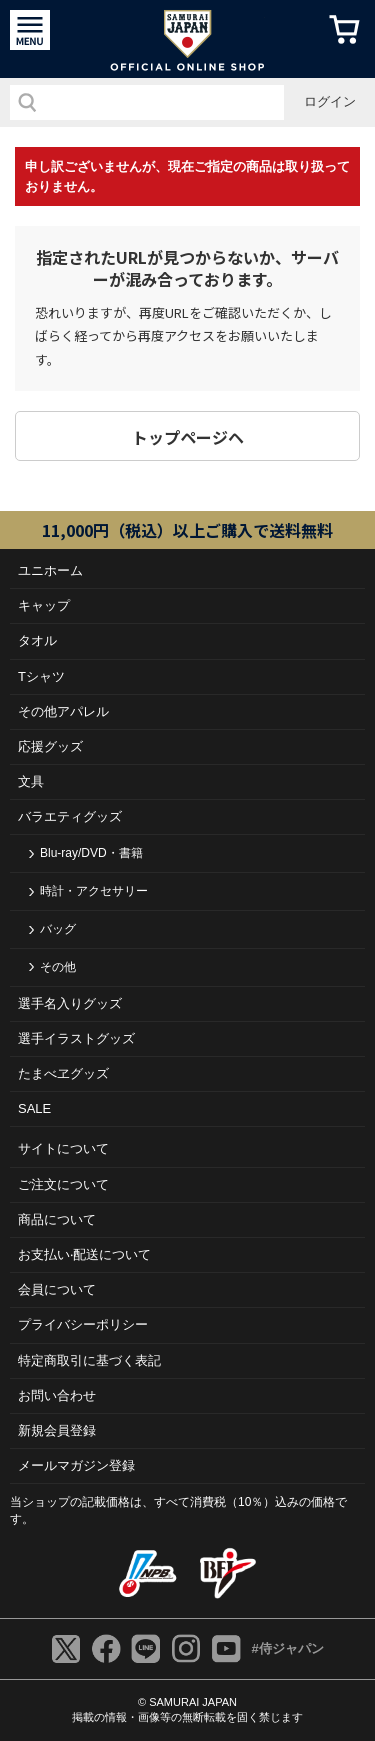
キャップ (44, 605)
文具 (31, 781)
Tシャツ (41, 676)
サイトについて (63, 1148)
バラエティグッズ (70, 816)
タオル (37, 640)
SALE (34, 1108)
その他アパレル (63, 711)
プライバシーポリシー (83, 1324)
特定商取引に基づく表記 (89, 1360)
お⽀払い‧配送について (84, 1254)
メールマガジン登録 (76, 1465)
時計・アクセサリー (94, 891)
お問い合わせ (57, 1395)
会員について (57, 1289)
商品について (57, 1219)
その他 (58, 967)
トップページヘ (188, 437)
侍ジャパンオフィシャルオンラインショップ (187, 39)
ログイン (330, 101)
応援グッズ (50, 746)
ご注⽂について (63, 1184)
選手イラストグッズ (76, 1038)
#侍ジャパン (287, 1648)
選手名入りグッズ (70, 1003)
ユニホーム (50, 570)
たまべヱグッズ (63, 1073)
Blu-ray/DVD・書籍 (91, 853)
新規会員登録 (57, 1430)
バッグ (58, 929)
